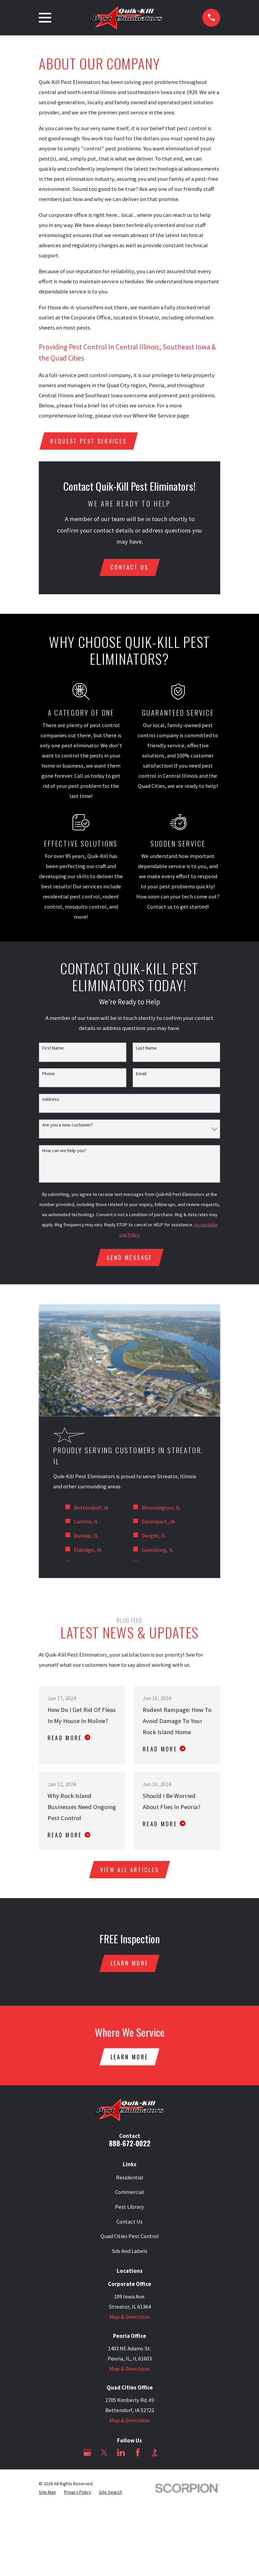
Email (141, 1074)
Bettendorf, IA (91, 1507)
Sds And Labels (129, 2251)
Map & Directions (129, 2317)
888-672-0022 (129, 2143)
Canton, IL (86, 1521)
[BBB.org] (155, 2453)
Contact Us (129, 2222)
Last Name (146, 1048)
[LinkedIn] (121, 2453)
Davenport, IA (158, 1521)
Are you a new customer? (67, 1125)
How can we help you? (64, 1150)
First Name (53, 1048)
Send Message (129, 1258)
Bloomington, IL (161, 1507)
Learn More (129, 1963)
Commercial (129, 2192)
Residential (129, 2177)
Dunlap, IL (86, 1536)
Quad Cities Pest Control (129, 2236)
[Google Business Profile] (87, 2453)
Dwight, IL (154, 1536)
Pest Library (129, 2207)
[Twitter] (104, 2453)
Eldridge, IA (88, 1549)
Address (50, 1099)
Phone (48, 1074)
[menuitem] (47, 2493)
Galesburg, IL (157, 1549)
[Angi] (171, 2453)
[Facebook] (138, 2453)
